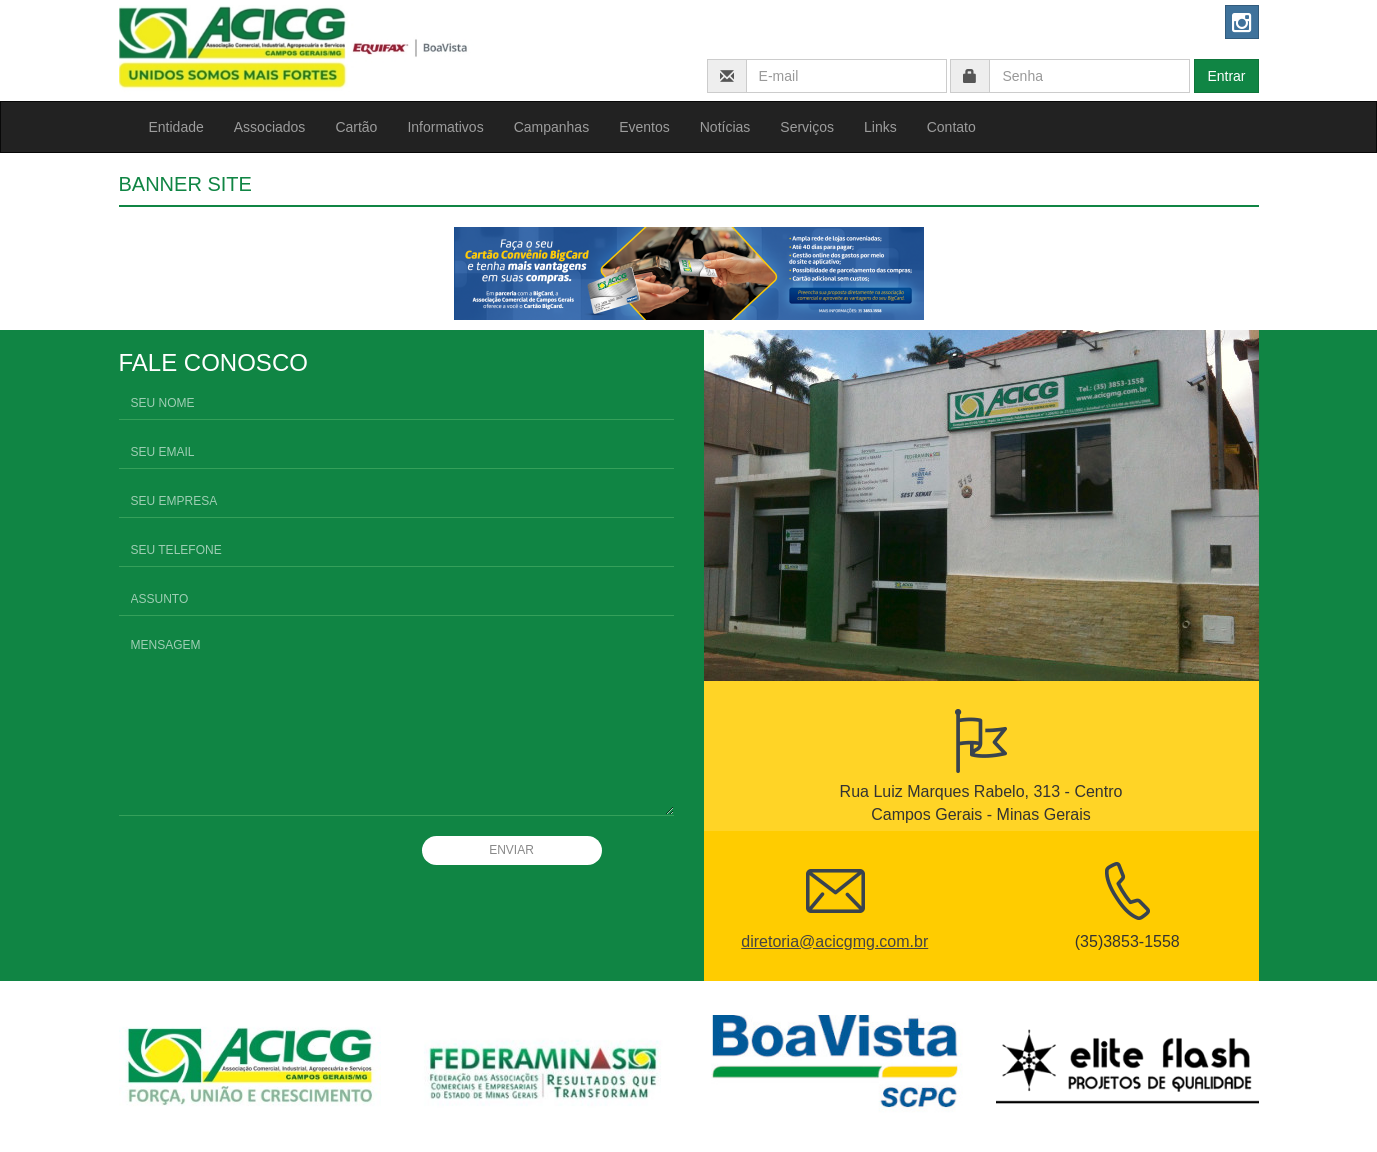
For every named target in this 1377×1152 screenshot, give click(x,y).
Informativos (445, 127)
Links (880, 127)
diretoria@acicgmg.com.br (834, 941)
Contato (951, 127)
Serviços (807, 127)
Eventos (644, 127)
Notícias (725, 127)
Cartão (356, 127)
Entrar (1226, 76)
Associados (270, 127)
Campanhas (552, 127)
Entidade (176, 127)
